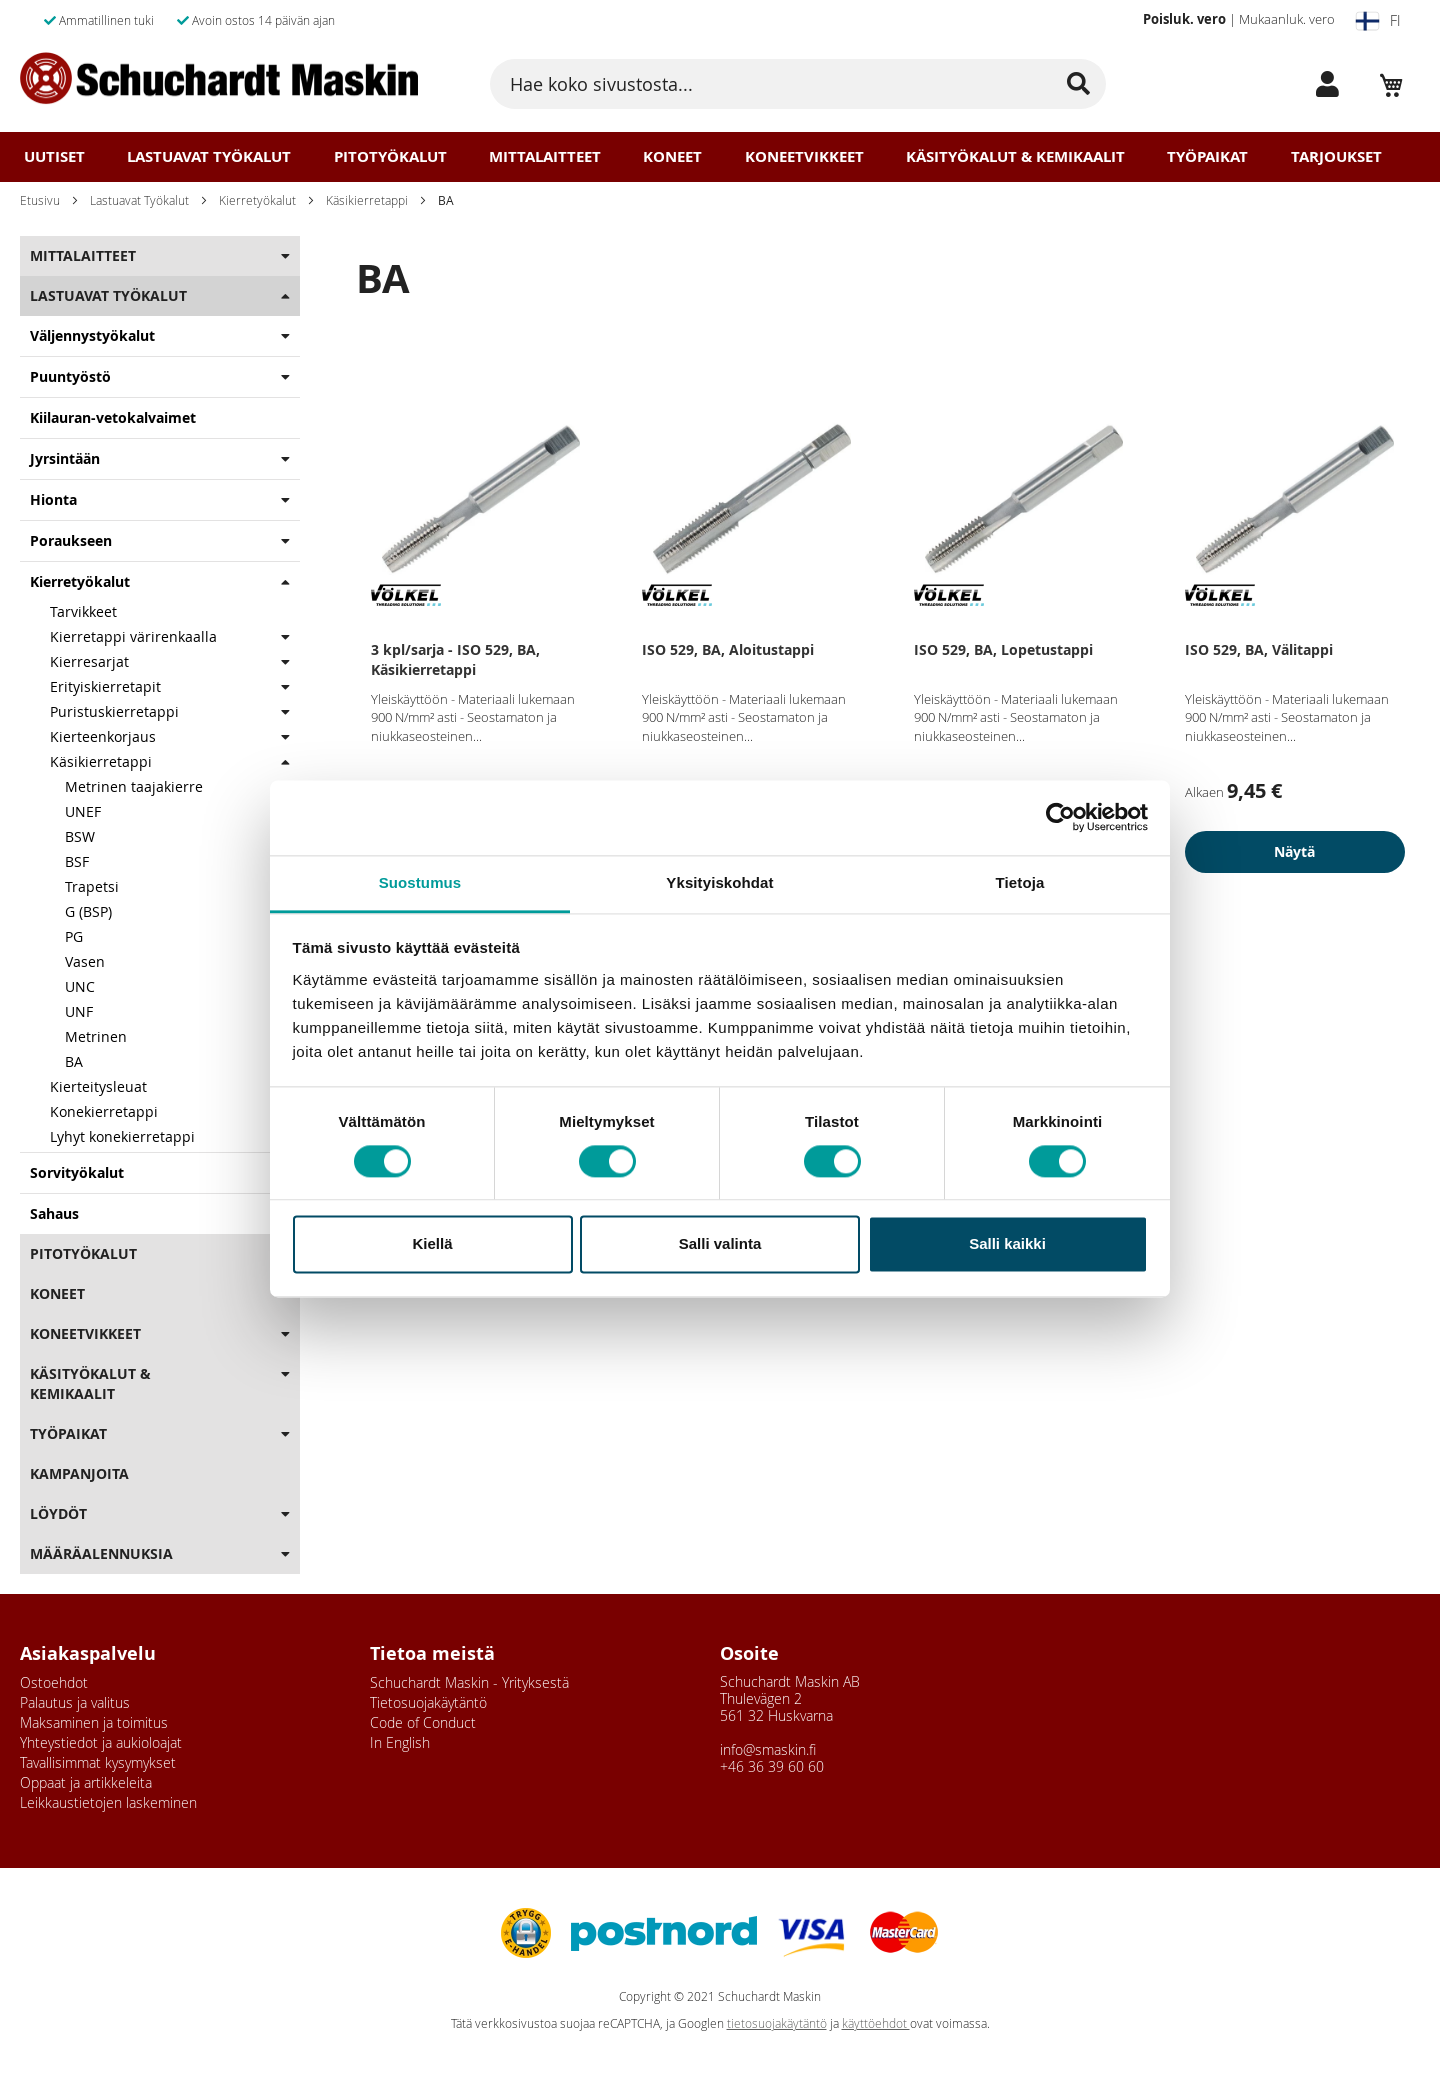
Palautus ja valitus (75, 1702)
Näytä (1294, 851)
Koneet (672, 157)
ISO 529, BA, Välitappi (1259, 649)
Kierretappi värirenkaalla (133, 636)
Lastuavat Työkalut (209, 157)
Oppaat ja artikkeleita (86, 1782)
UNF (79, 1011)
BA (74, 1061)
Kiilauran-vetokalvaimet (113, 417)
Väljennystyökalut (92, 335)
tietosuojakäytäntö (777, 2023)
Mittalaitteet (545, 157)
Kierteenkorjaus (105, 736)
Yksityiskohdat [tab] (719, 882)
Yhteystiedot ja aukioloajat (101, 1742)
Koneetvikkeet (804, 157)
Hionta (53, 499)
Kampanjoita (79, 1473)
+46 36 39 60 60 (772, 1766)
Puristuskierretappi (114, 711)
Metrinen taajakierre (134, 786)
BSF (77, 861)
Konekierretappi (104, 1111)
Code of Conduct (423, 1722)
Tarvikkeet (83, 611)
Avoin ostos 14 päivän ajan (256, 20)
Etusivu (40, 200)
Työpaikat (1207, 157)
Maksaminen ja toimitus (94, 1722)
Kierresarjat (89, 661)
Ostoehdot (54, 1682)
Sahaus (54, 1213)
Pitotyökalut (390, 157)
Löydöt (58, 1513)
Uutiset (54, 157)
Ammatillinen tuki (99, 20)
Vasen (85, 961)
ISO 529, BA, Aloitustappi (728, 649)
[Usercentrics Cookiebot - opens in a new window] (1060, 817)
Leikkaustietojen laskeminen (108, 1802)
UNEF (83, 811)
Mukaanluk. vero (1287, 19)
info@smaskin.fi (768, 1749)
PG (74, 936)
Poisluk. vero (1184, 19)
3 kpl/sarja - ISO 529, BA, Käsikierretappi (455, 659)
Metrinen (96, 1036)
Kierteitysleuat (98, 1086)
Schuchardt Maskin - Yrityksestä (469, 1682)
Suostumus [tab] (420, 882)
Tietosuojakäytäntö (428, 1702)
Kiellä (432, 1244)
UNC (80, 986)
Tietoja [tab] (1020, 882)
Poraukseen (71, 540)
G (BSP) (88, 911)
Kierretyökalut (257, 200)
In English (400, 1742)
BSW (80, 836)
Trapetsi (92, 886)
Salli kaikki (1007, 1244)
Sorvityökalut (77, 1172)
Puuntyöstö (70, 376)
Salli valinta (720, 1244)
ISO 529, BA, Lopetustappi (1003, 649)
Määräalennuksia (101, 1553)
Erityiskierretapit (105, 686)
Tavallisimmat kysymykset (98, 1762)
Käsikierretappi (367, 200)
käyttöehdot (876, 2023)
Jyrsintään (65, 458)
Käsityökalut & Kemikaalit (1015, 157)
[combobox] (798, 84)
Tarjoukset (1336, 157)
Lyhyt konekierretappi (122, 1136)
